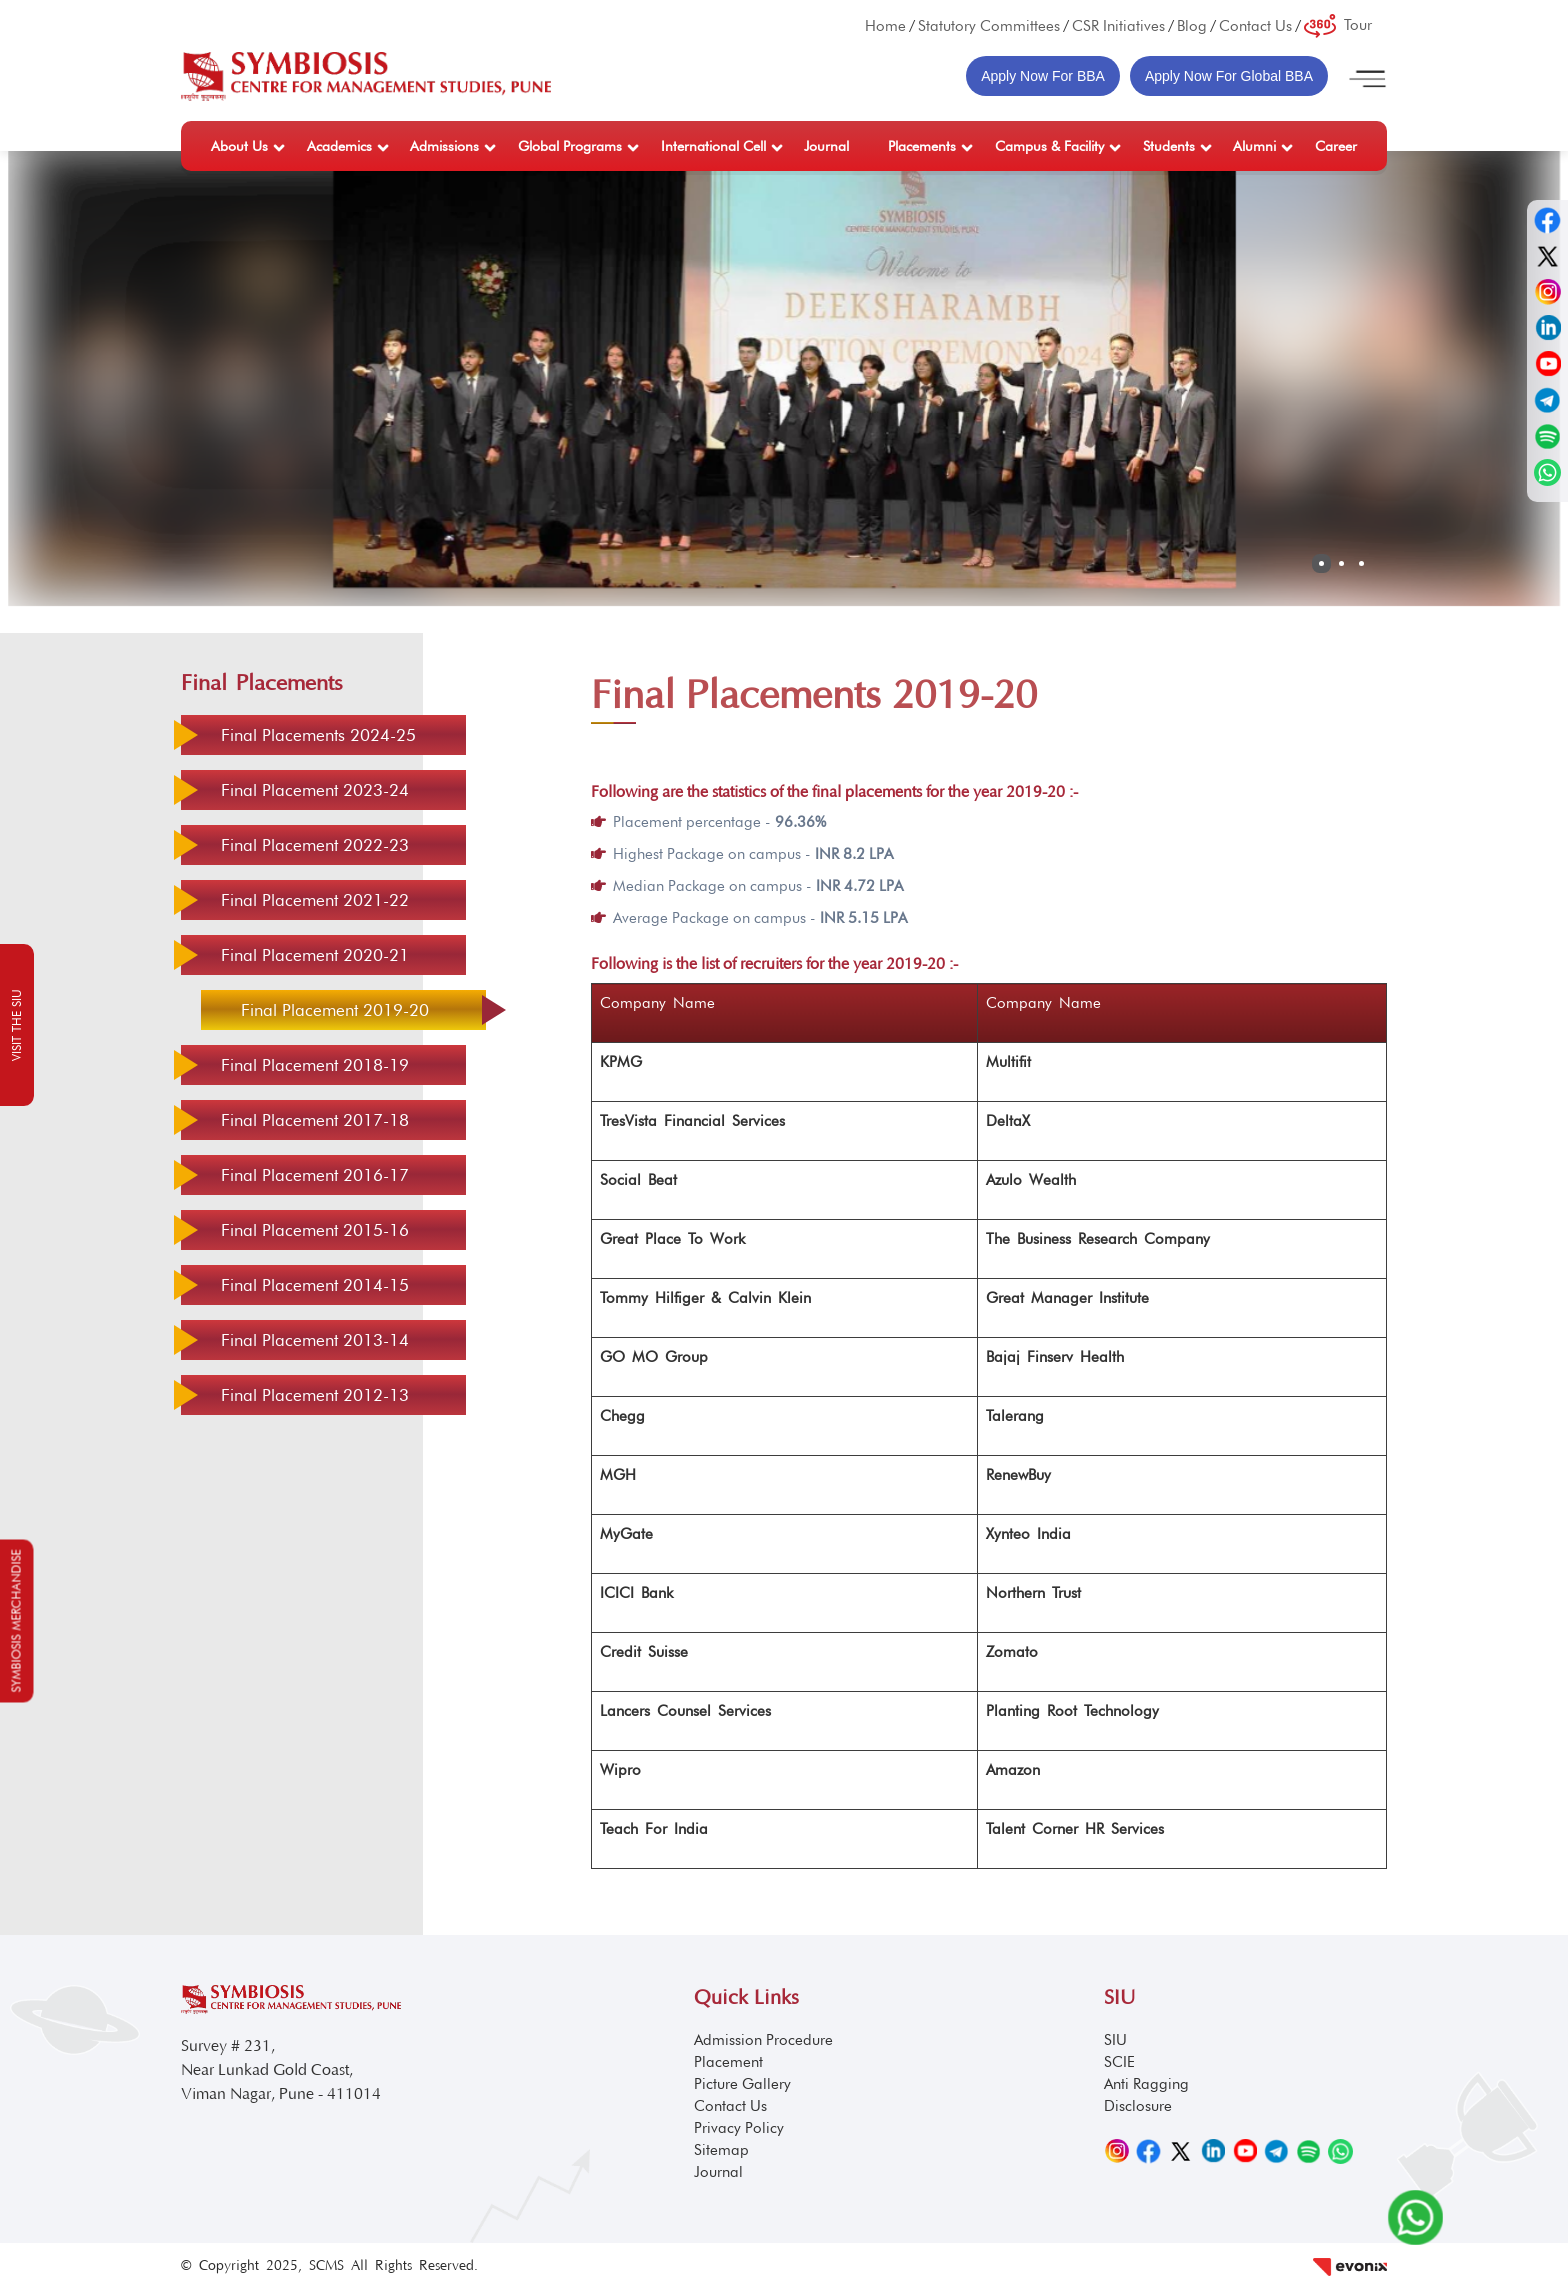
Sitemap (721, 2150)
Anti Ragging (1146, 2084)
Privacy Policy (739, 2128)
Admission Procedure (763, 2040)
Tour (1338, 25)
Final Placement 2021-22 (315, 900)
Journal (826, 146)
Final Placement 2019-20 (335, 1010)
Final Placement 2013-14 (315, 1340)
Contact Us (1255, 26)
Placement (728, 2062)
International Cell (713, 146)
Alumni (1254, 146)
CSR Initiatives (1118, 26)
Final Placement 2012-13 (315, 1395)
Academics (339, 146)
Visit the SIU (16, 1025)
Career (1336, 146)
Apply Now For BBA (1043, 76)
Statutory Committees (989, 26)
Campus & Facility (1049, 146)
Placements (922, 146)
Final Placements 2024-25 (318, 735)
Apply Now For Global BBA (1229, 76)
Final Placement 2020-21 (315, 955)
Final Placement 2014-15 (315, 1285)
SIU (1115, 2040)
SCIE (1119, 2062)
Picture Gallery (742, 2084)
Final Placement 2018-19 (315, 1065)
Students (1169, 146)
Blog (1192, 26)
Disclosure (1138, 2106)
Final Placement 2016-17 (315, 1175)
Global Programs (570, 146)
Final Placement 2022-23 (315, 845)
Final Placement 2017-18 (315, 1120)
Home (885, 26)
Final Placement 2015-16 (315, 1230)
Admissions (444, 146)
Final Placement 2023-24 (315, 790)
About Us (239, 146)
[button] (1321, 563)
